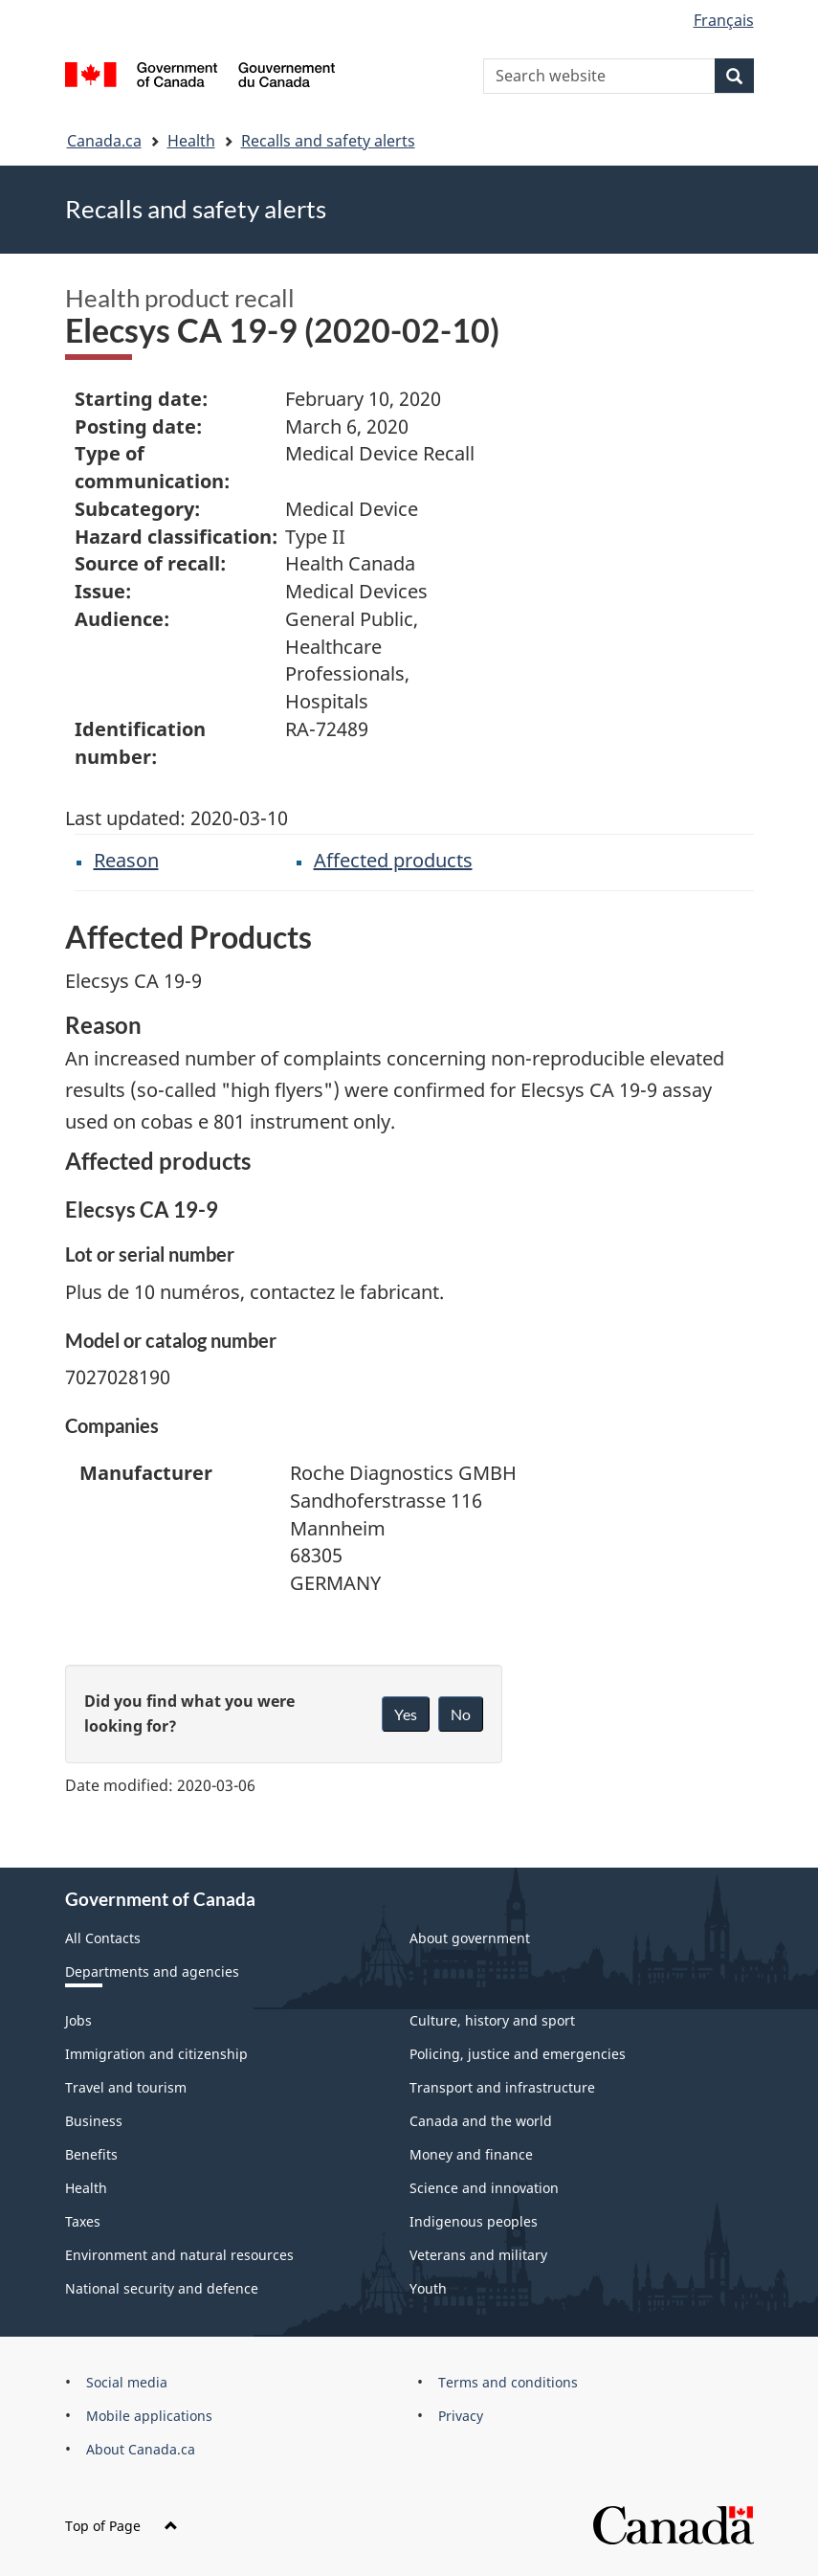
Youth (428, 2288)
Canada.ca (104, 140)
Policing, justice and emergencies (517, 2054)
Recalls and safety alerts (328, 140)
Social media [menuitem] (126, 2382)
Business (93, 2121)
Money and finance (471, 2154)
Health (191, 140)
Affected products (393, 860)
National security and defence (161, 2288)
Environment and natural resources (179, 2255)
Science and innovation (484, 2188)
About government (469, 1938)
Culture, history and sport (492, 2020)
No (461, 1714)
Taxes (82, 2221)
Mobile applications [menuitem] (149, 2416)
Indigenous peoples (473, 2221)
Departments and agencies (152, 1971)
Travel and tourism (126, 2087)
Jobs (78, 2020)
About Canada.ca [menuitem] (140, 2449)
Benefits (91, 2154)
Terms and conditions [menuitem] (508, 2382)
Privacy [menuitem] (460, 2416)
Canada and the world (480, 2121)
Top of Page (121, 2526)
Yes (405, 1714)
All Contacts (103, 1938)
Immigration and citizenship (156, 2054)
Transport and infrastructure (502, 2087)
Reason (126, 860)
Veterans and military (478, 2255)
